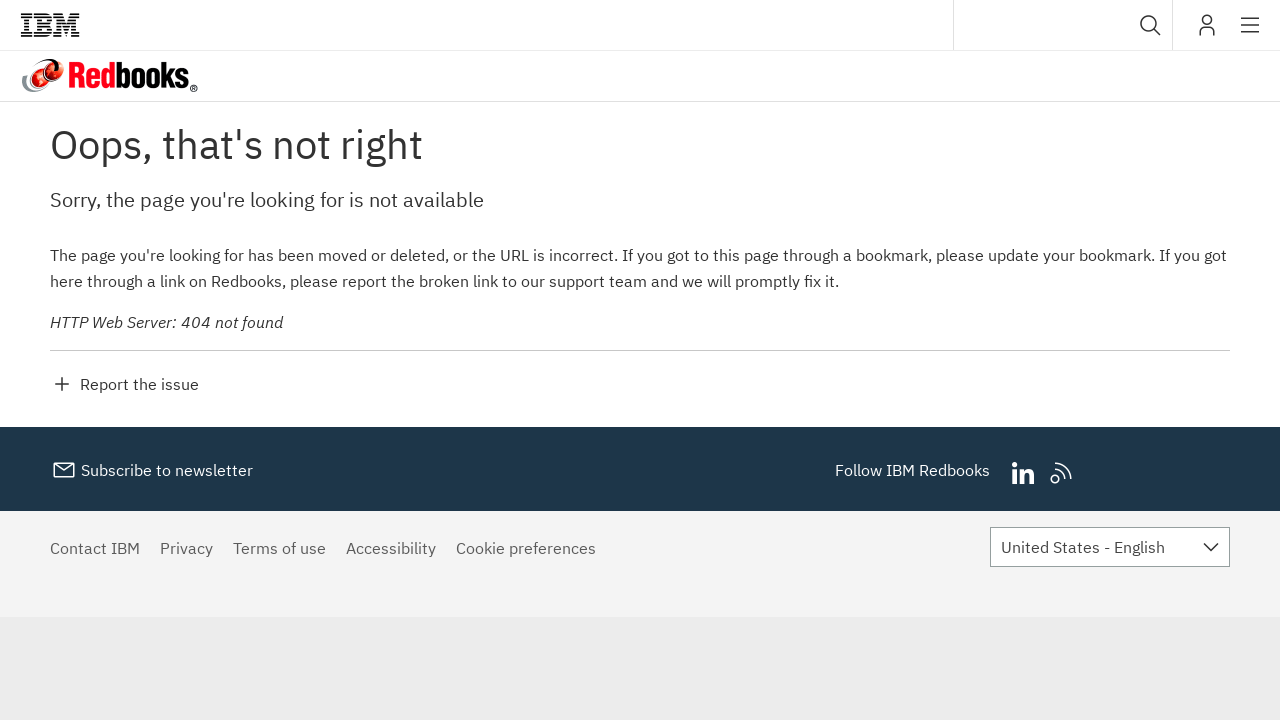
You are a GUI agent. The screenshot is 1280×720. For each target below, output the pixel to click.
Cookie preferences (526, 548)
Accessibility (391, 548)
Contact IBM (95, 548)
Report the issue (139, 384)
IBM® (50, 25)
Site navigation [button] (1250, 35)
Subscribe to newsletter (165, 470)
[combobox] (1063, 25)
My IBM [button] (1207, 32)
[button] (1150, 25)
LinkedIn (1022, 474)
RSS (1061, 474)
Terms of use (279, 548)
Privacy (186, 548)
